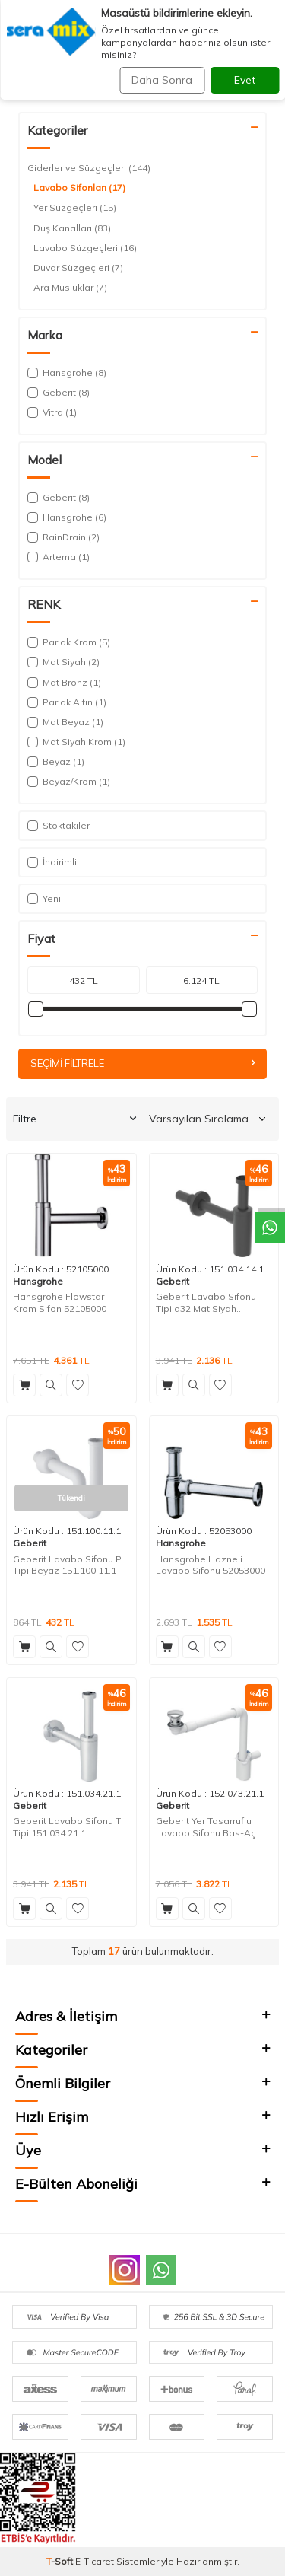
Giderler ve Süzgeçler (134, 93)
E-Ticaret (94, 2561)
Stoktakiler (58, 825)
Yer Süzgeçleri (74, 208)
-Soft (60, 2561)
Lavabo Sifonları (79, 188)
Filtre (74, 1119)
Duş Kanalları (72, 228)
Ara (261, 59)
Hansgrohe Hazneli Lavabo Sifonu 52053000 (210, 1565)
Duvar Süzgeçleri (78, 268)
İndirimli (52, 862)
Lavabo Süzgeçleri (85, 248)
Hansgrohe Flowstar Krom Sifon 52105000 (59, 1302)
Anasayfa (43, 93)
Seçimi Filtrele (142, 1063)
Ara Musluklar (70, 288)
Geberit (172, 1281)
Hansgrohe (38, 1281)
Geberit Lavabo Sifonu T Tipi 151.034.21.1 (67, 1827)
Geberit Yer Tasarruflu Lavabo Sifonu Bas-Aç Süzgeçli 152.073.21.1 (206, 1827)
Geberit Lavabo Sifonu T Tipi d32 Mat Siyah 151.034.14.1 (210, 1302)
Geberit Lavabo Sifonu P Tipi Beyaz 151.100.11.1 (67, 1565)
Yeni (44, 898)
